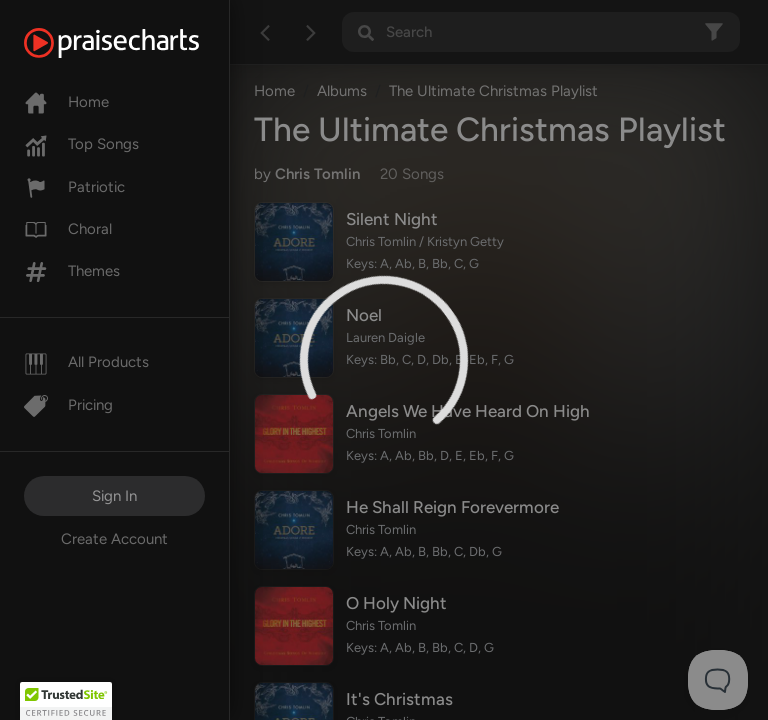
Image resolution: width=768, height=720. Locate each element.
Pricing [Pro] (68, 405)
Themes (72, 271)
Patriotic (74, 187)
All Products (86, 362)
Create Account (114, 539)
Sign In (114, 496)
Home (66, 102)
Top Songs (81, 144)
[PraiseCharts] (136, 43)
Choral (68, 229)
